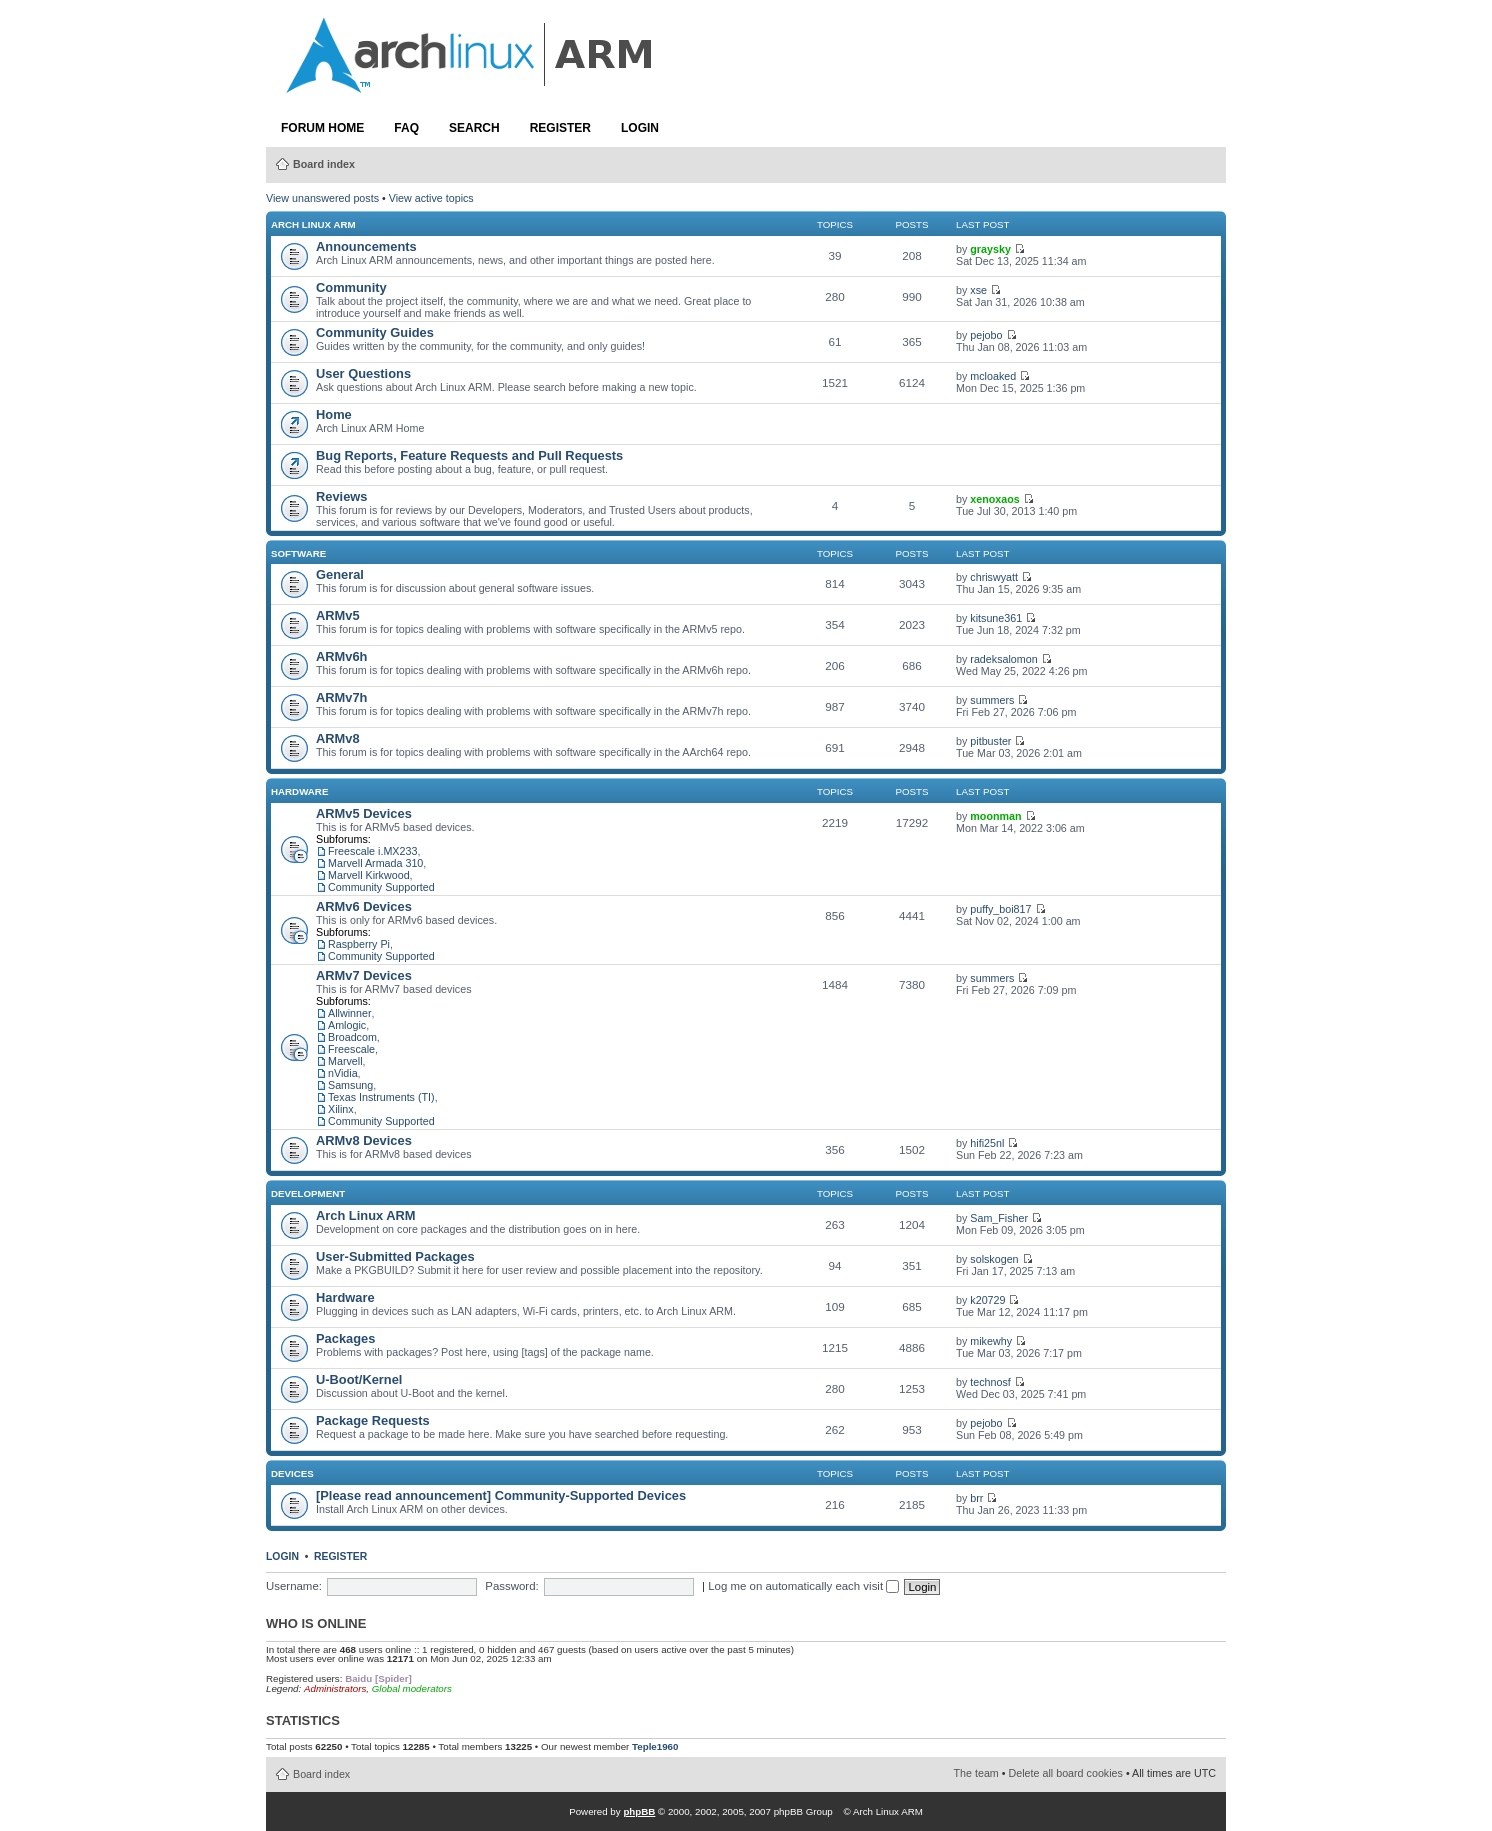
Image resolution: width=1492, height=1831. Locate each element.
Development (308, 1193)
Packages (345, 1338)
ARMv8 (338, 738)
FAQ (406, 128)
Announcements (366, 246)
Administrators (335, 1688)
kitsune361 (996, 618)
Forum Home (322, 128)
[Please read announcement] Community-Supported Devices (501, 1495)
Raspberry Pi (359, 944)
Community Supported (381, 887)
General (340, 574)
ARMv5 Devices (364, 813)
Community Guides (375, 332)
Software (298, 553)
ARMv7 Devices (364, 975)
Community (351, 287)
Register (560, 128)
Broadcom (352, 1037)
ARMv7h (341, 697)
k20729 (987, 1300)
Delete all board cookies (1066, 1773)
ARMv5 (338, 615)
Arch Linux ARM (313, 224)
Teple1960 (655, 1746)
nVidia (343, 1073)
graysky (990, 249)
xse (978, 290)
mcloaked (993, 376)
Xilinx (341, 1109)
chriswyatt (994, 577)
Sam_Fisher (999, 1218)
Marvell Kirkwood (369, 875)
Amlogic (347, 1025)
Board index (324, 164)
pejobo (986, 335)
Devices (292, 1473)
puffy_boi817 (1000, 909)
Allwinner (350, 1013)
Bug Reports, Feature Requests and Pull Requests (469, 455)
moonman (995, 816)
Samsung (350, 1085)
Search (474, 128)
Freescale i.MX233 (372, 851)
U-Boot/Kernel (359, 1379)
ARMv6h (341, 656)
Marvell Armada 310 (375, 863)
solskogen (994, 1259)
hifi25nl (987, 1143)
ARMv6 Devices (364, 906)
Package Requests (373, 1420)
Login (640, 128)
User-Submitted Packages (395, 1256)
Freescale (351, 1049)
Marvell (345, 1061)
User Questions (363, 373)
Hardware (299, 791)
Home (334, 414)
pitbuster (990, 741)
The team (976, 1773)
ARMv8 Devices (364, 1140)
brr (976, 1498)
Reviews (341, 496)
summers (992, 700)
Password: (511, 1586)
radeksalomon (1003, 659)
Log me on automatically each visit (803, 1586)
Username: (294, 1586)
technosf (990, 1382)
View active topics (431, 198)
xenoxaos (994, 499)
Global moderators (412, 1688)
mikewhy (991, 1341)
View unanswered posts (322, 198)
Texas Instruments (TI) (381, 1097)
